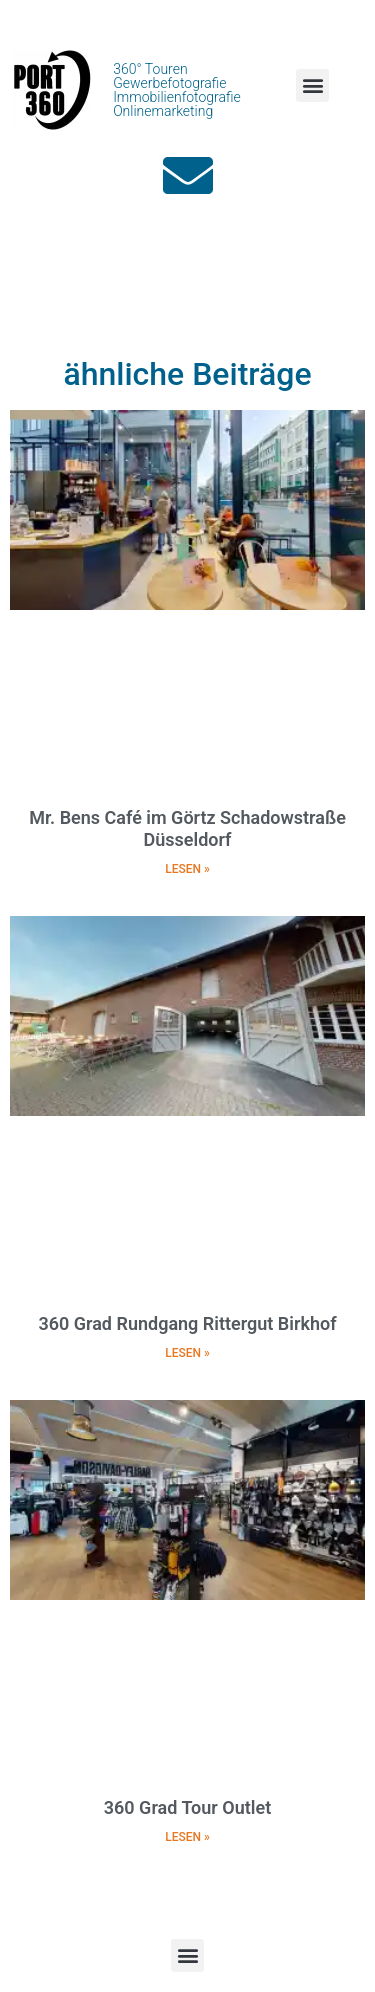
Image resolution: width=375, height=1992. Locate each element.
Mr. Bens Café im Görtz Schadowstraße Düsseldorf (187, 828)
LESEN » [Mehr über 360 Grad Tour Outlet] (187, 1837)
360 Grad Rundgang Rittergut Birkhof (187, 1323)
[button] (312, 85)
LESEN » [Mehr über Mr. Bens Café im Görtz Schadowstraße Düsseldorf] (187, 869)
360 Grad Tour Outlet (187, 1807)
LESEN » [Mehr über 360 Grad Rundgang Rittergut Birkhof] (187, 1353)
